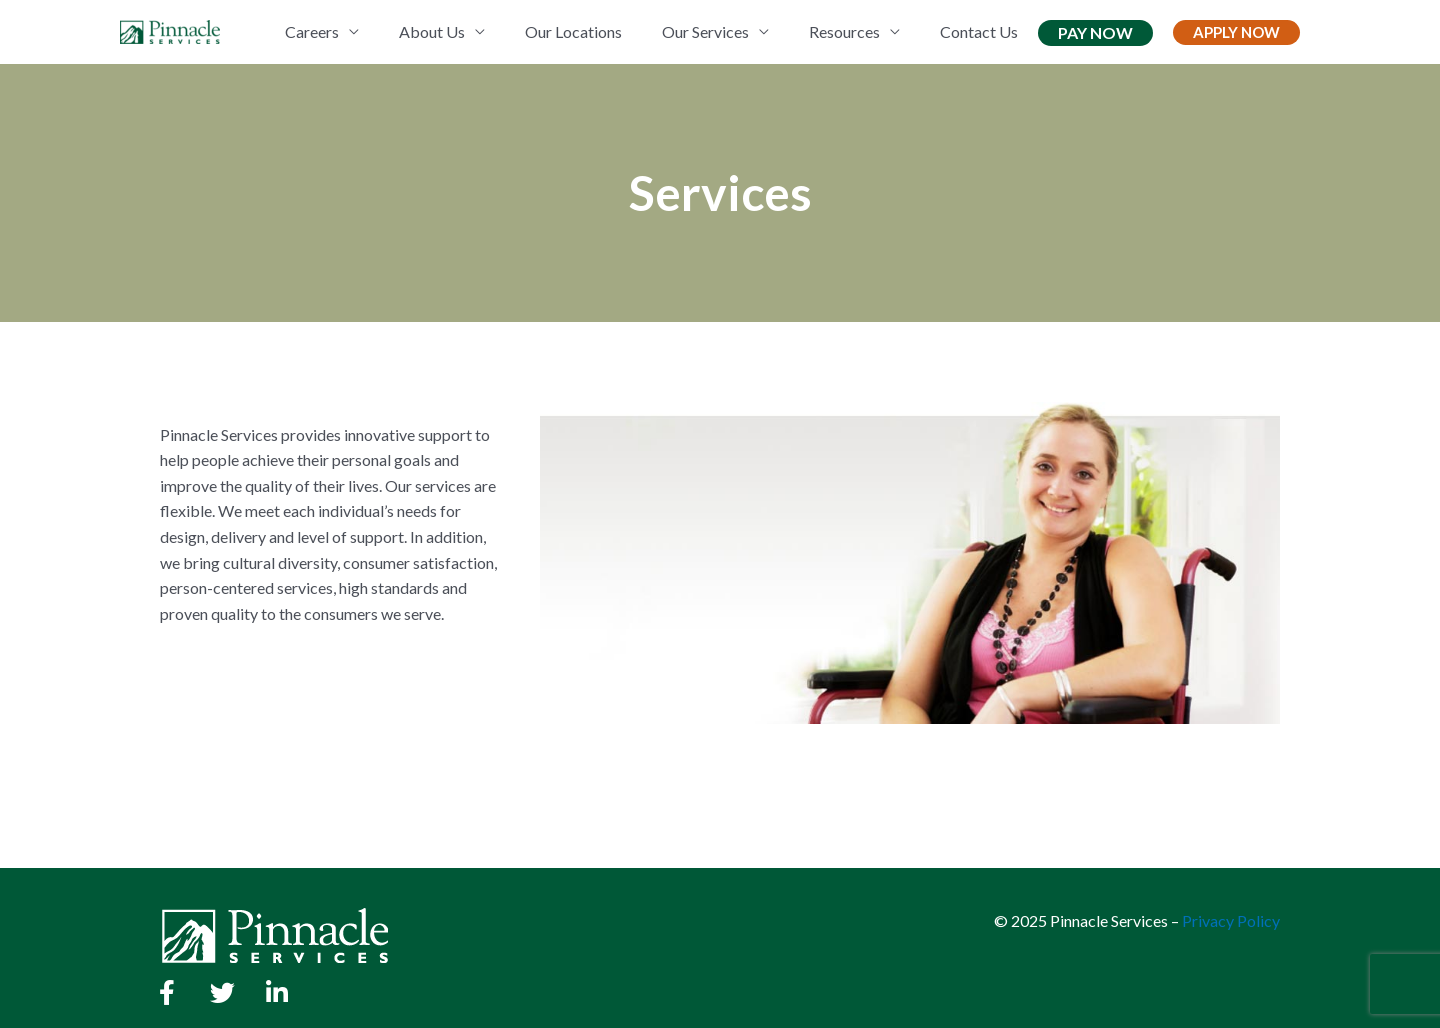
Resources (844, 31)
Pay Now (1095, 32)
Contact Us (979, 31)
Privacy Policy (1231, 920)
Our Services (705, 31)
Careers (312, 31)
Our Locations (573, 31)
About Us (432, 31)
